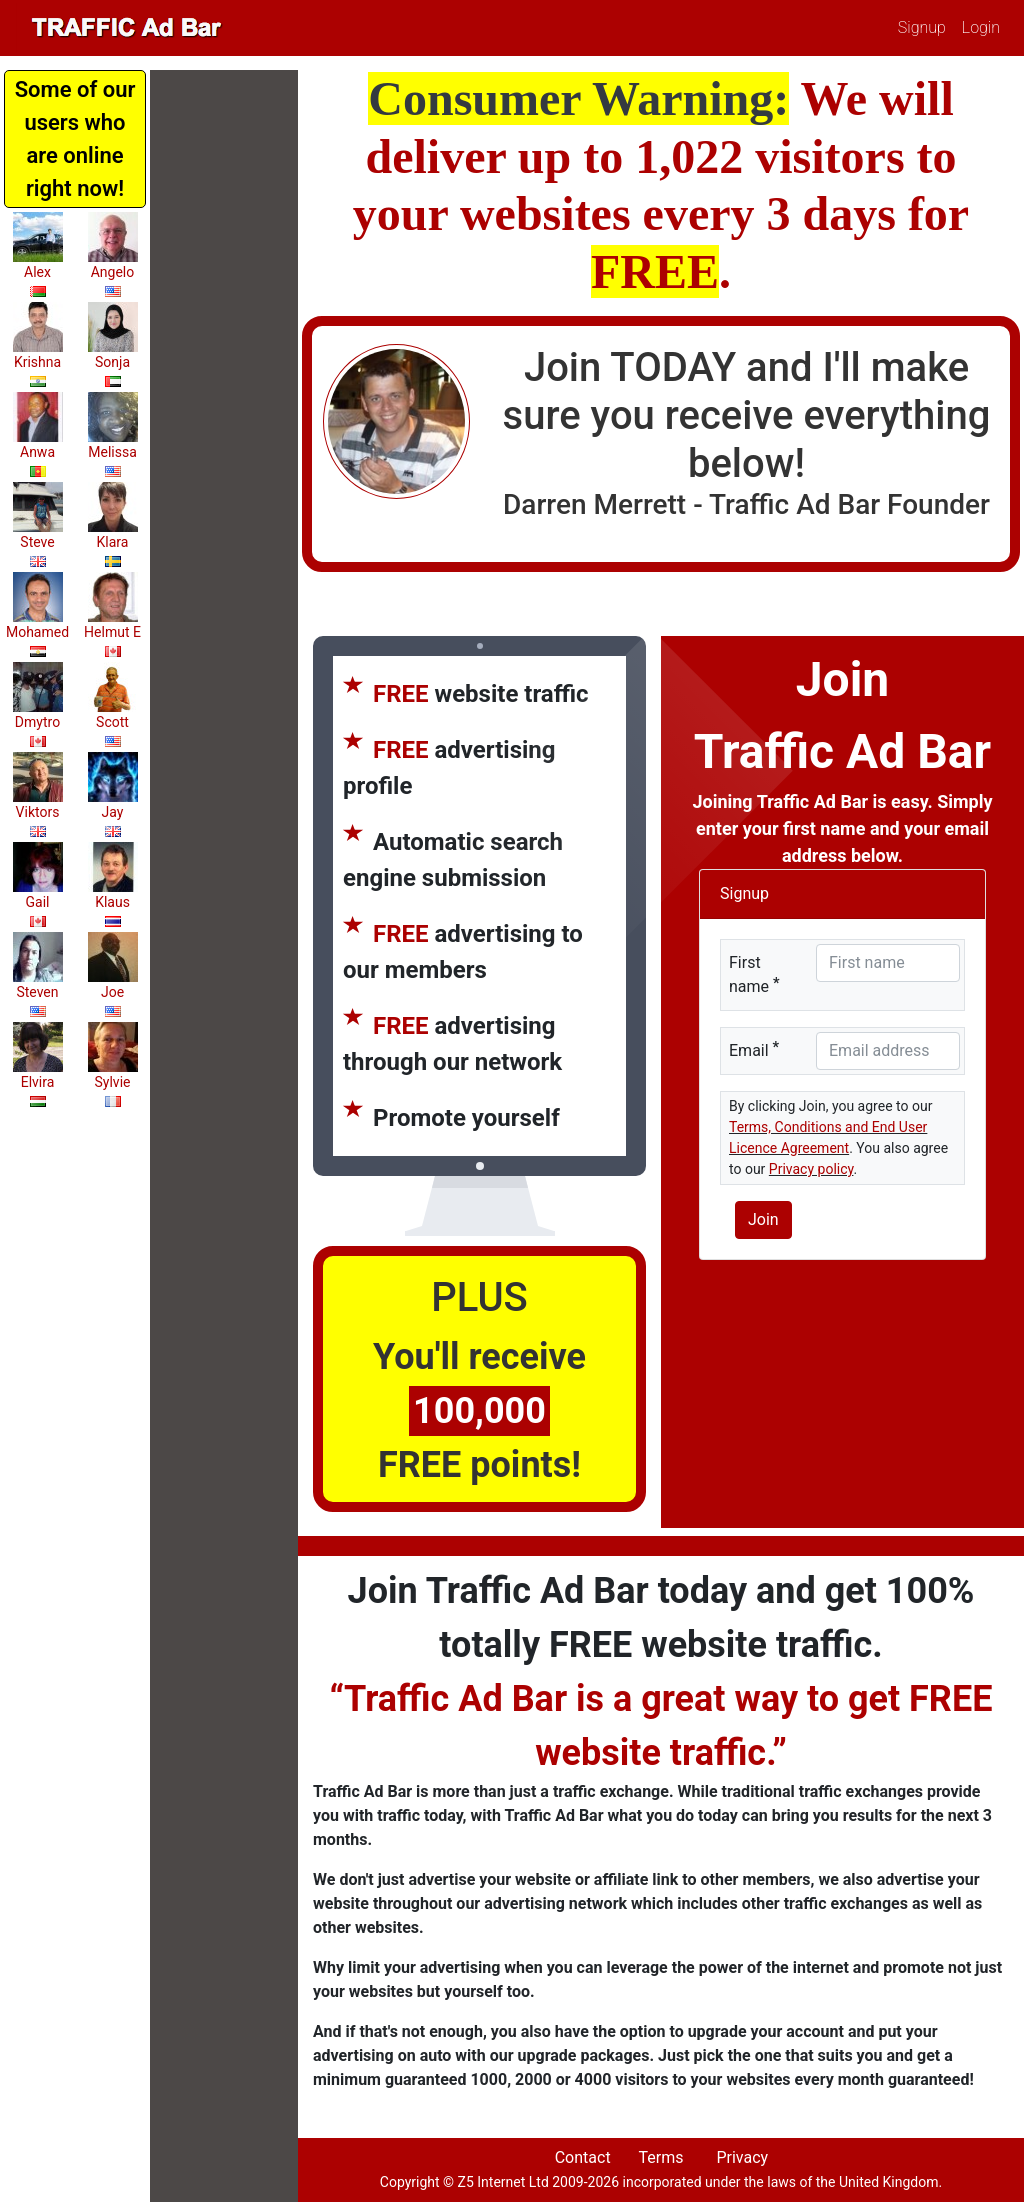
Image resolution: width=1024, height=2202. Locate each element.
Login (981, 27)
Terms (660, 2157)
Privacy (742, 2157)
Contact (583, 2157)
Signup (922, 27)
